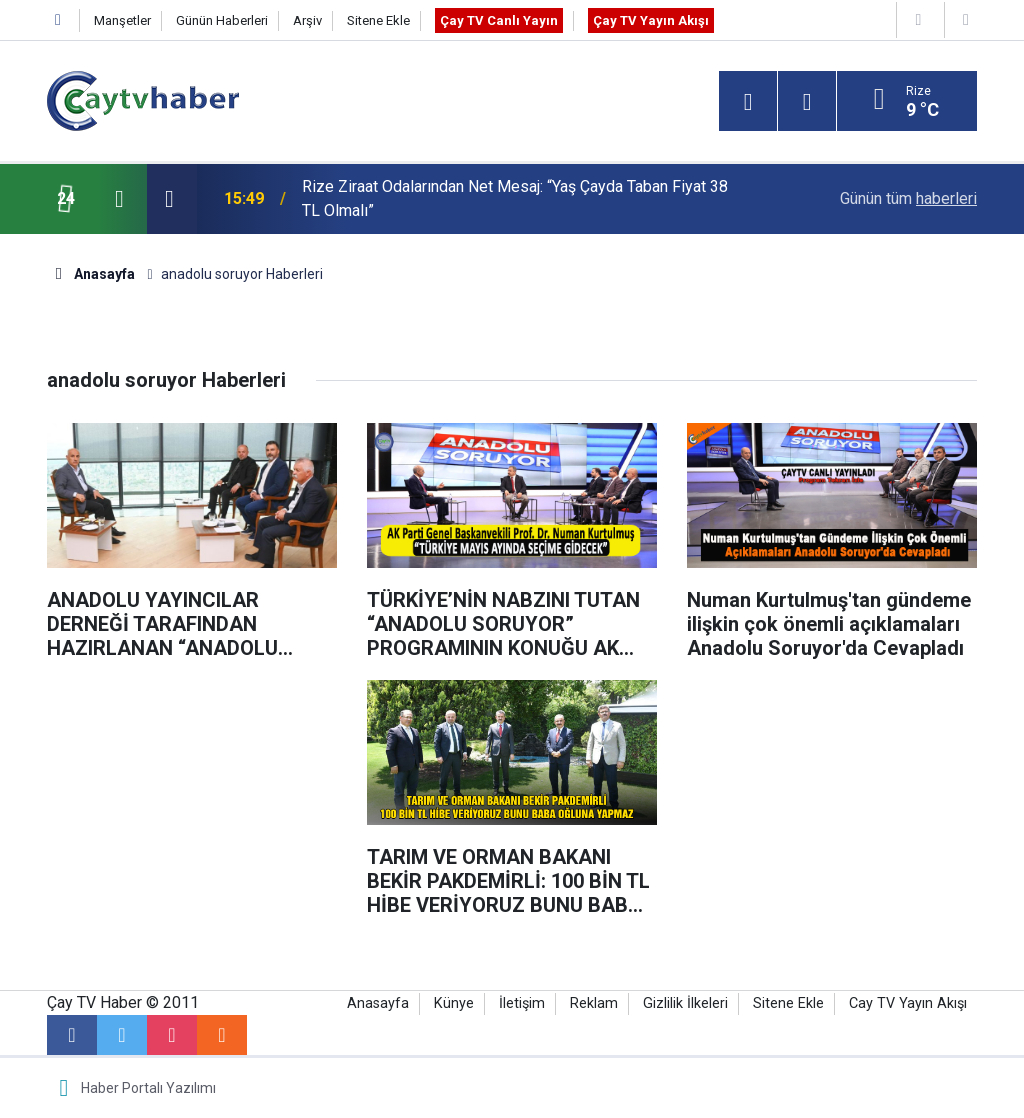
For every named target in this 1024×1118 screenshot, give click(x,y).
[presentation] (119, 199)
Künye (454, 1003)
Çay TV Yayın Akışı (651, 20)
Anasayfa (378, 1003)
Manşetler (122, 20)
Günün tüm (908, 198)
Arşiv (307, 20)
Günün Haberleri (222, 20)
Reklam (594, 1003)
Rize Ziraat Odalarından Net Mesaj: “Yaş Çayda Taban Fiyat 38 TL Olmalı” (515, 198)
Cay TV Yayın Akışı (908, 1003)
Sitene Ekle (378, 20)
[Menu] (748, 102)
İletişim (522, 1003)
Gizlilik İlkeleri (685, 1003)
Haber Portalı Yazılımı (148, 1088)
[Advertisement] (192, 805)
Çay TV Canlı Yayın (499, 20)
